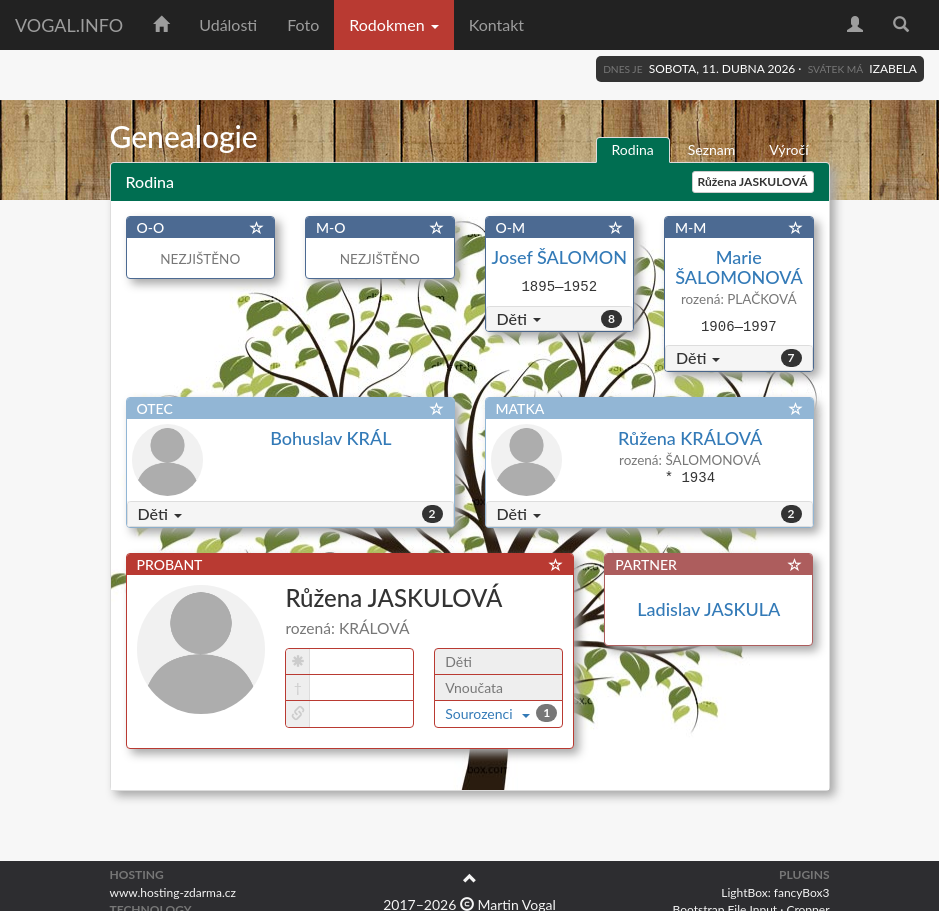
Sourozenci (487, 713)
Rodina (633, 149)
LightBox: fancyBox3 (775, 892)
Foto (303, 24)
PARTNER (646, 564)
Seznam (712, 149)
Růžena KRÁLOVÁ (690, 438)
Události (228, 24)
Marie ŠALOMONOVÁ (738, 267)
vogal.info (69, 25)
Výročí (788, 149)
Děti (519, 318)
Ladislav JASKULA (708, 609)
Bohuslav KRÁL (330, 438)
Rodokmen (393, 24)
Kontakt (496, 24)
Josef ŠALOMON (559, 257)
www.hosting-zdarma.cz (173, 892)
